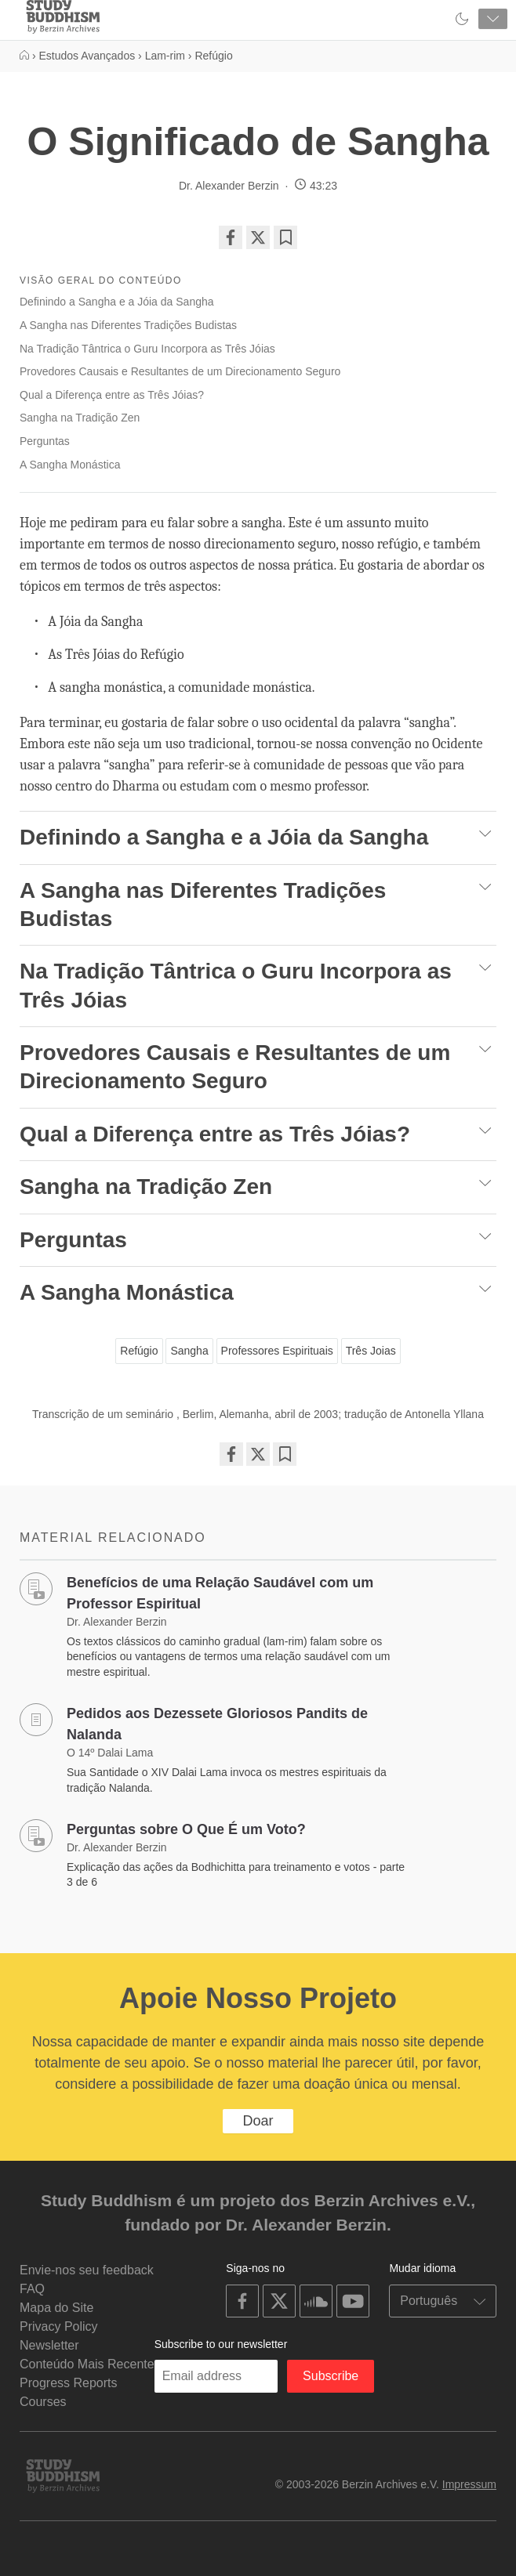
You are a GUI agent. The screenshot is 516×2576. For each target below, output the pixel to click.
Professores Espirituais (277, 1350)
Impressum (469, 2484)
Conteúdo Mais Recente (87, 2364)
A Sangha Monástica (70, 464)
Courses (43, 2401)
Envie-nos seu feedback (87, 2270)
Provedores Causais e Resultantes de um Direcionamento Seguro (180, 371)
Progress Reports (69, 2383)
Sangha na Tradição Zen (80, 417)
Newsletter (49, 2345)
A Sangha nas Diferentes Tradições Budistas (130, 325)
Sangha (189, 1350)
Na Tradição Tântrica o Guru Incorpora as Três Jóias (147, 348)
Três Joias (371, 1350)
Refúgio (139, 1350)
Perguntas (45, 441)
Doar (257, 2121)
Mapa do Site (56, 2307)
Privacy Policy (59, 2326)
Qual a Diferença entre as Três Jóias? (112, 395)
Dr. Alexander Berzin (229, 185)
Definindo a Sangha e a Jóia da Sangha (117, 301)
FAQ (32, 2289)
